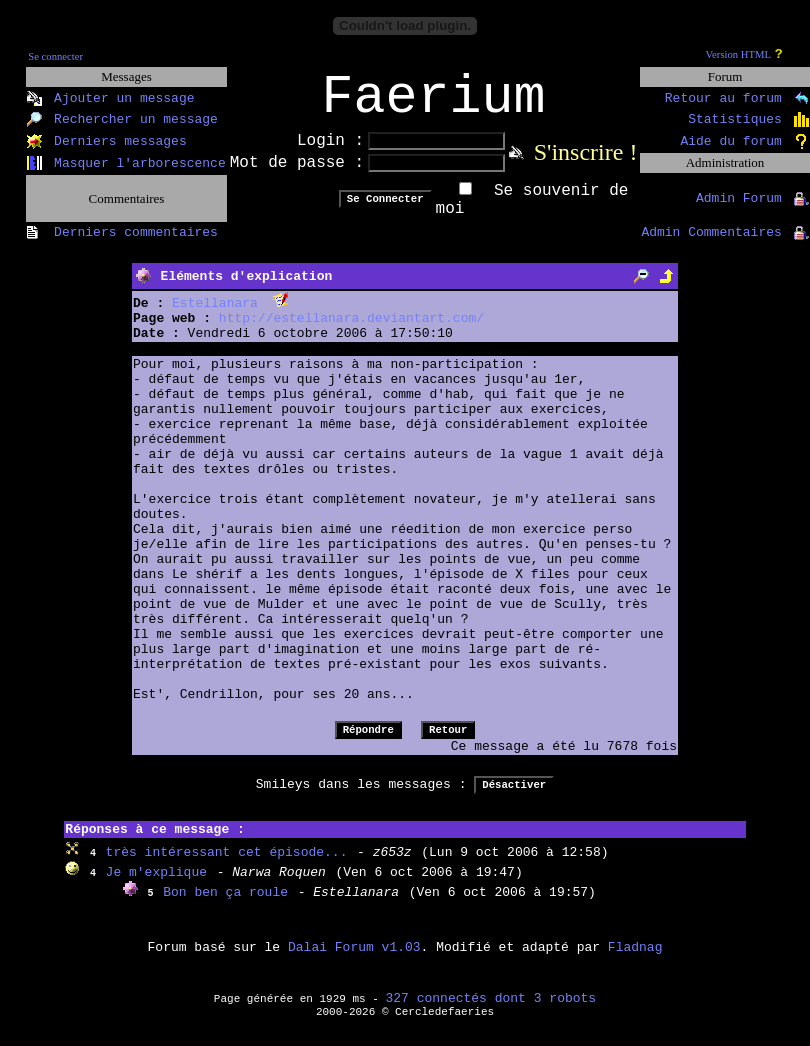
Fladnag (635, 960)
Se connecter (55, 56)
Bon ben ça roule (225, 905)
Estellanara (215, 316)
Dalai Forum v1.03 (354, 960)
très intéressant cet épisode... (227, 865)
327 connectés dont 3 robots (491, 1011)
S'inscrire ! (586, 165)
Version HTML (738, 54)
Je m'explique (156, 885)
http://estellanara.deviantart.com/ (351, 331)
